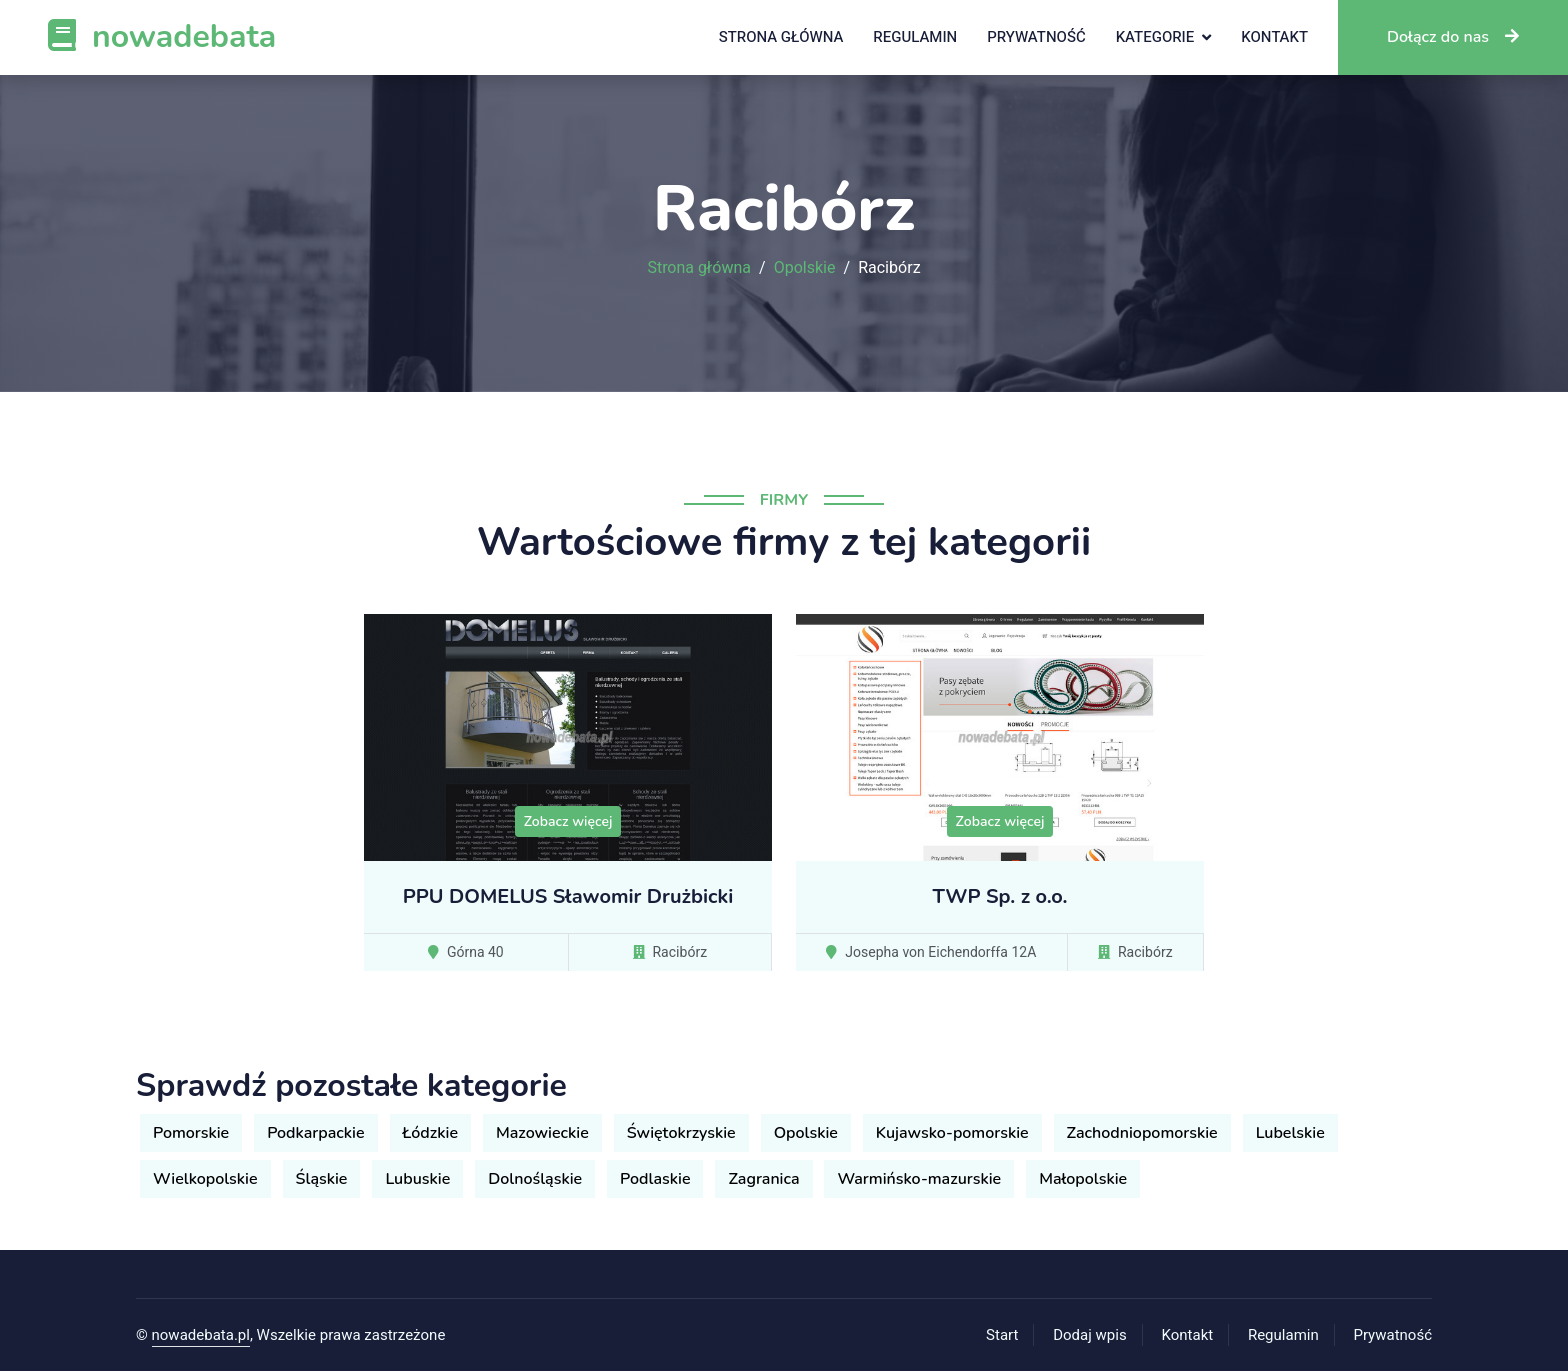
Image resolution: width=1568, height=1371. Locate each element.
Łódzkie (430, 1133)
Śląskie (322, 1179)
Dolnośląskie (535, 1179)
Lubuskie (417, 1179)
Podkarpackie (315, 1133)
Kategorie (1155, 37)
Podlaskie (655, 1179)
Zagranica (763, 1179)
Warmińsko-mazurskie (919, 1179)
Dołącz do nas (1453, 37)
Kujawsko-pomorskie (952, 1133)
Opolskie (805, 268)
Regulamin (915, 37)
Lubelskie (1290, 1133)
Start (1002, 1335)
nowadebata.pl (201, 1335)
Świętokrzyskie (681, 1133)
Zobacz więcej (568, 821)
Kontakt (1274, 37)
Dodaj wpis (1090, 1335)
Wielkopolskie (205, 1179)
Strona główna (781, 37)
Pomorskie (191, 1133)
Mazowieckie (542, 1133)
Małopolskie (1083, 1179)
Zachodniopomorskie (1142, 1133)
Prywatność (1036, 37)
